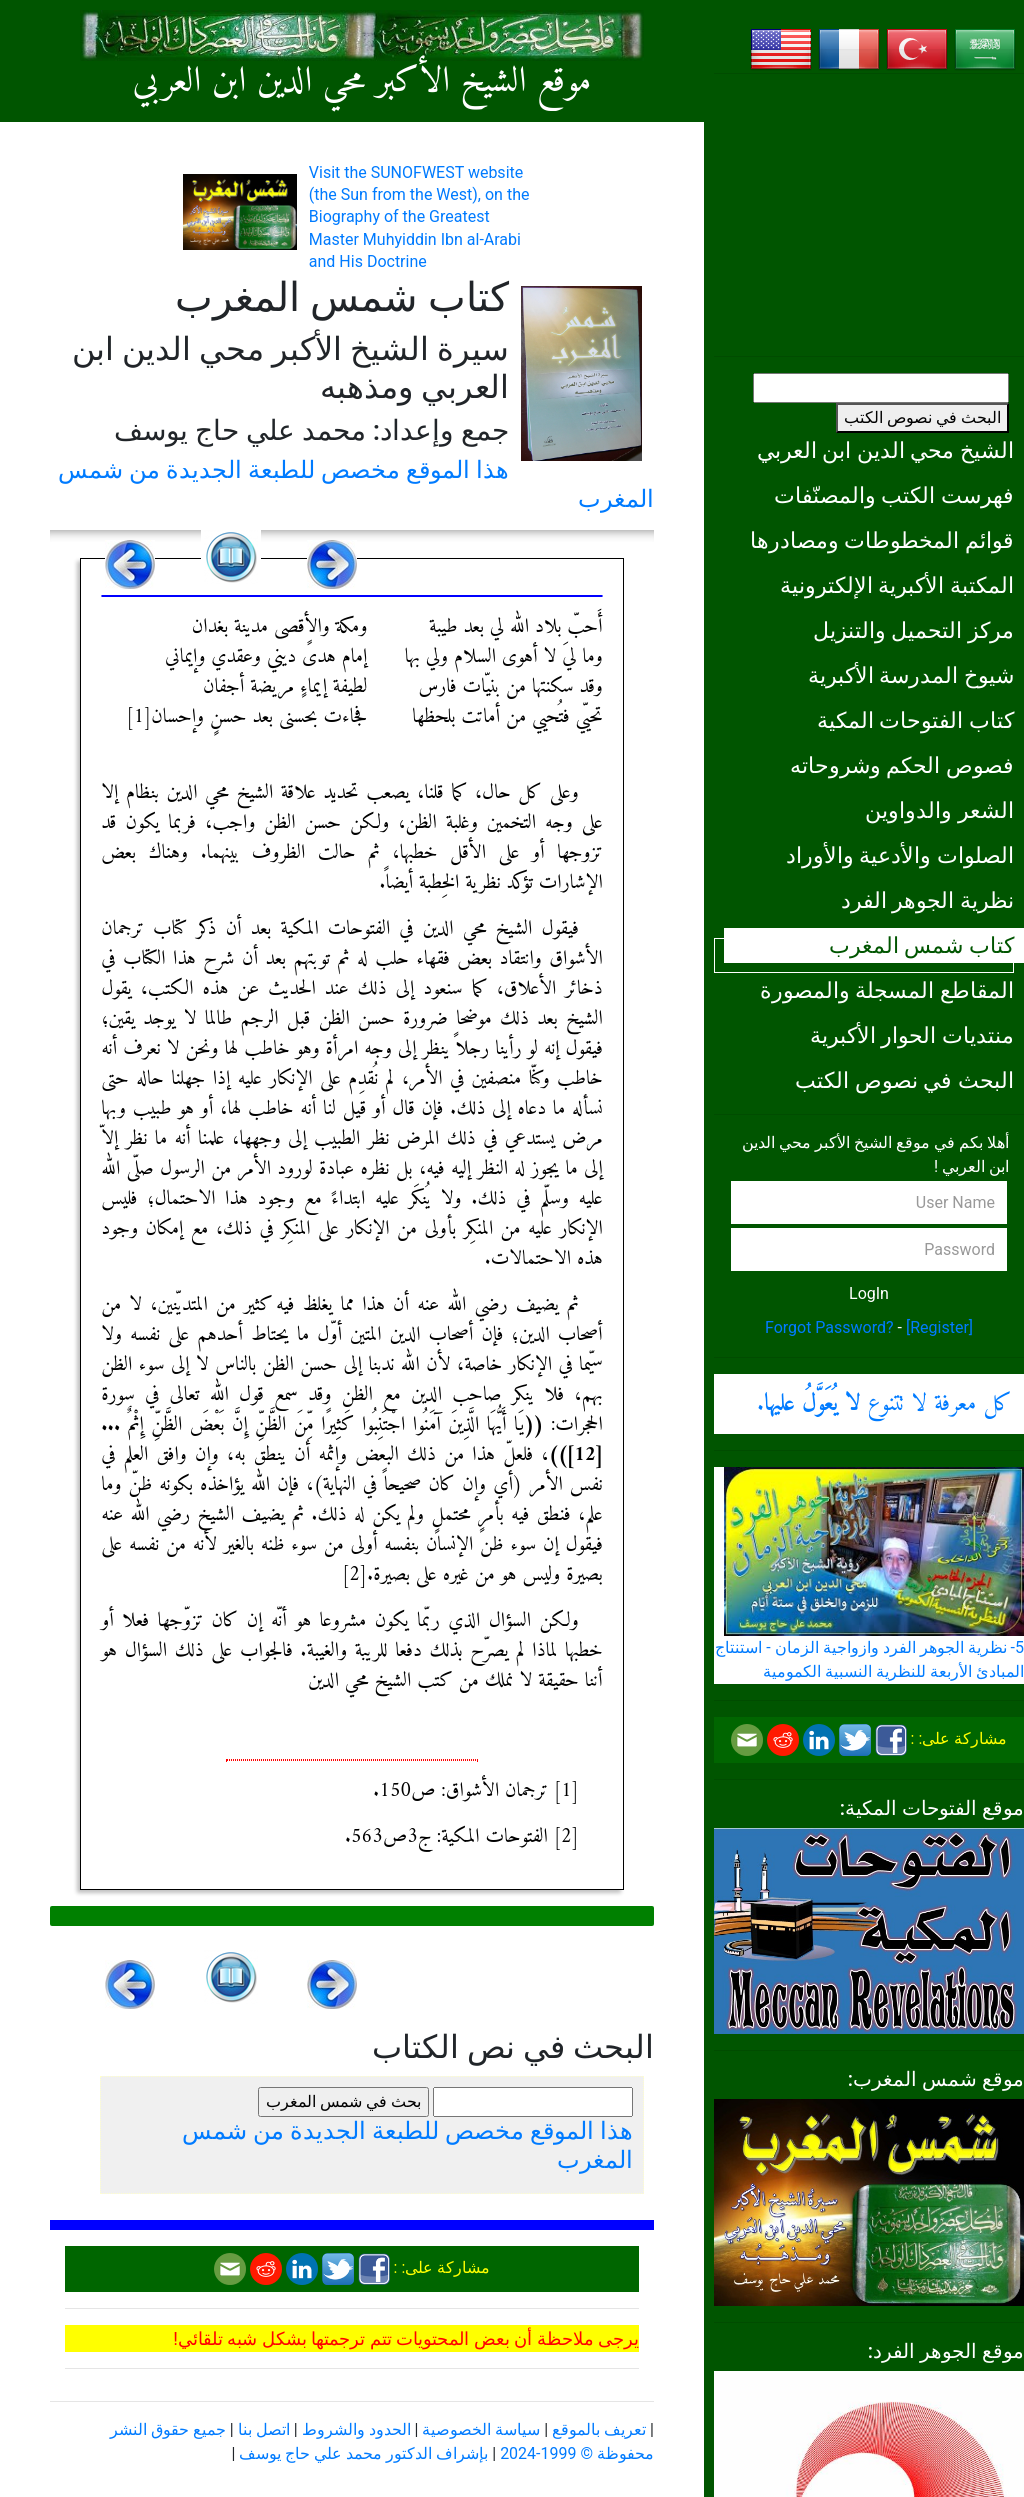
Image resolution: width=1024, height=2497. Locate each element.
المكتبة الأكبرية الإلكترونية (897, 585)
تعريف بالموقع (599, 2429)
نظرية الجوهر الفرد (927, 900)
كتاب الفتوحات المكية (915, 720)
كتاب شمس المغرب (921, 945)
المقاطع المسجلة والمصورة (887, 990)
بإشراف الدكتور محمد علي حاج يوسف (363, 2453)
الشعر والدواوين (939, 810)
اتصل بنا (264, 2429)
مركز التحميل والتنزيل (913, 630)
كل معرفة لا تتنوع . (884, 1404)
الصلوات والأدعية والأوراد (900, 855)
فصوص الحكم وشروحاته (902, 765)
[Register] (939, 1327)
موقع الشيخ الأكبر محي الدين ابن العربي (362, 82)
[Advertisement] (869, 215)
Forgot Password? (829, 1327)
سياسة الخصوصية (481, 2429)
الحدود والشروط (356, 2429)
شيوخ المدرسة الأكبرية (911, 675)
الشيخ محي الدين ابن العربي (885, 450)
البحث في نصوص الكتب (922, 417)
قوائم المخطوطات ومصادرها (882, 540)
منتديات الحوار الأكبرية (912, 1035)
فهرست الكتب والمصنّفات (894, 495)
